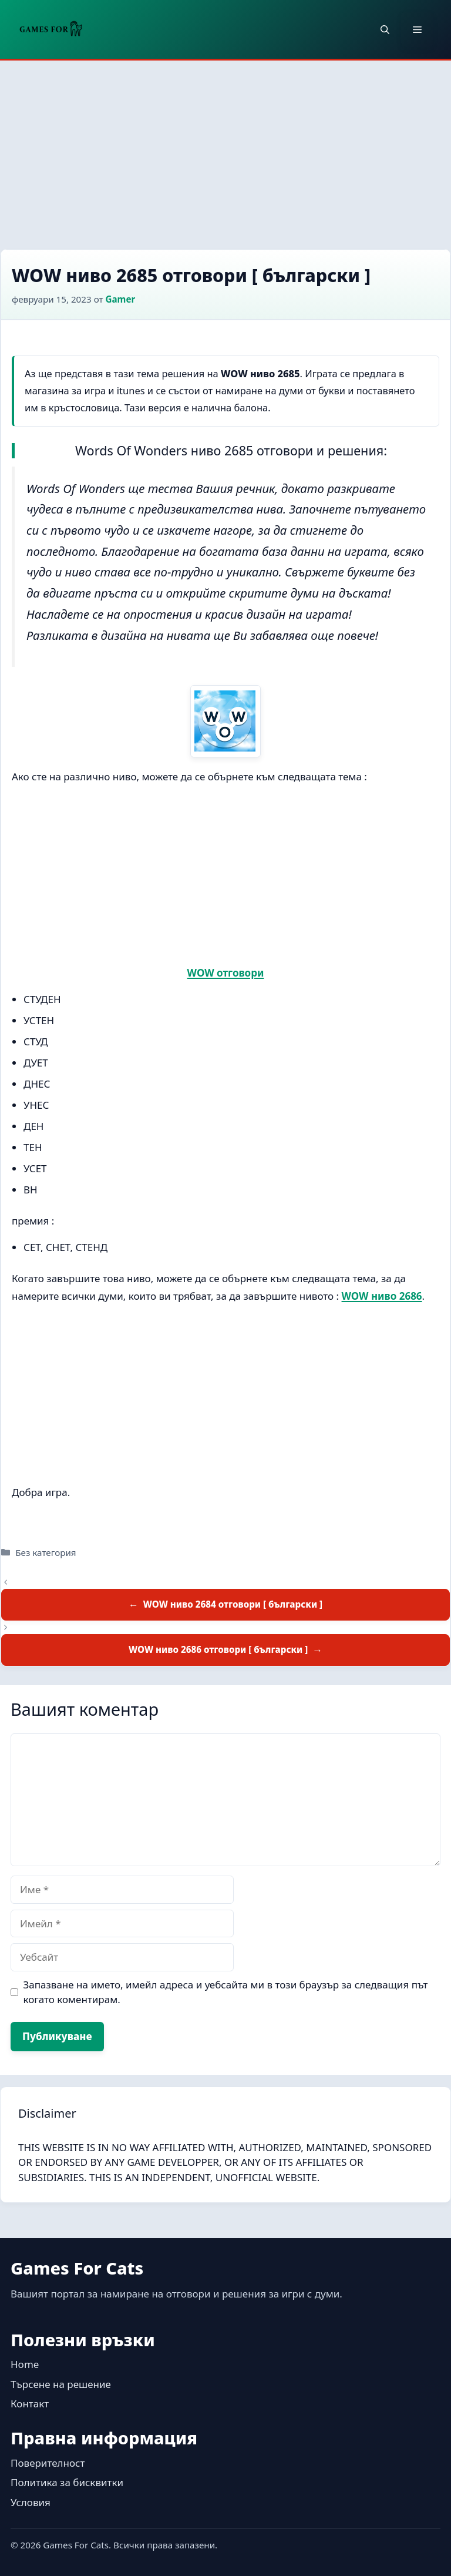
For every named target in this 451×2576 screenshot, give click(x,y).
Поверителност (48, 2463)
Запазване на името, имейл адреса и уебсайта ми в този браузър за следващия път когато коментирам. (225, 1992)
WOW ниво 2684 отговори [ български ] (232, 1604)
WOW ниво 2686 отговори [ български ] (218, 1649)
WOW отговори (225, 973)
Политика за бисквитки (67, 2482)
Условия (31, 2502)
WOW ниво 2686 (382, 1296)
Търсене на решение (61, 2384)
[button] (385, 29)
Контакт (30, 2403)
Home (25, 2364)
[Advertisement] (225, 148)
